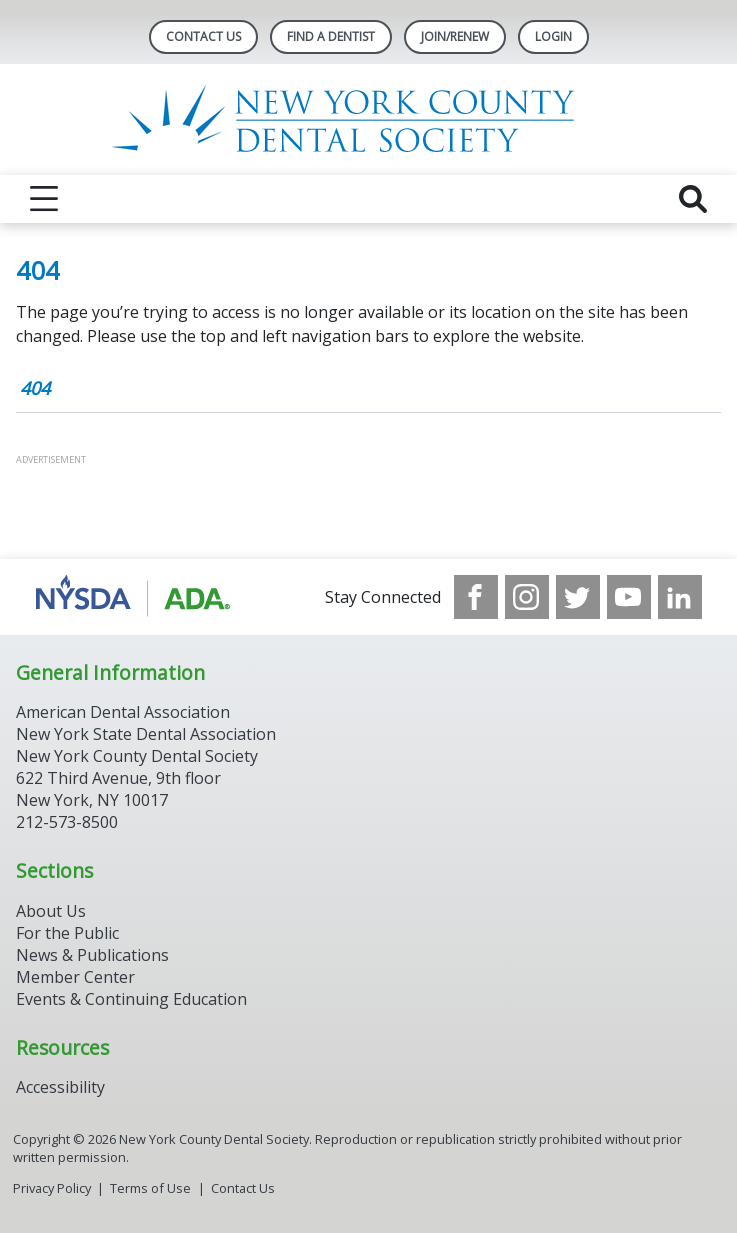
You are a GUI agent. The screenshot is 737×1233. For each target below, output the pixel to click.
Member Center (75, 977)
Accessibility (60, 1087)
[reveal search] (693, 199)
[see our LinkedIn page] (680, 597)
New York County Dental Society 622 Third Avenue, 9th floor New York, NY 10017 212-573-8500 (137, 789)
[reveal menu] (44, 199)
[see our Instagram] (527, 597)
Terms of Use (150, 1188)
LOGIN (553, 36)
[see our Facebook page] (476, 597)
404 (35, 388)
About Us (51, 911)
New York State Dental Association (146, 734)
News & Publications (92, 955)
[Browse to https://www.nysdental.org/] (136, 597)
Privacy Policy (52, 1188)
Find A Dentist (331, 36)
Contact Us (203, 36)
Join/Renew (455, 36)
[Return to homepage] (368, 119)
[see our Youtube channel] (629, 597)
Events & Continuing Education (131, 999)
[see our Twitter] (578, 597)
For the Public (67, 933)
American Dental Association (123, 712)
